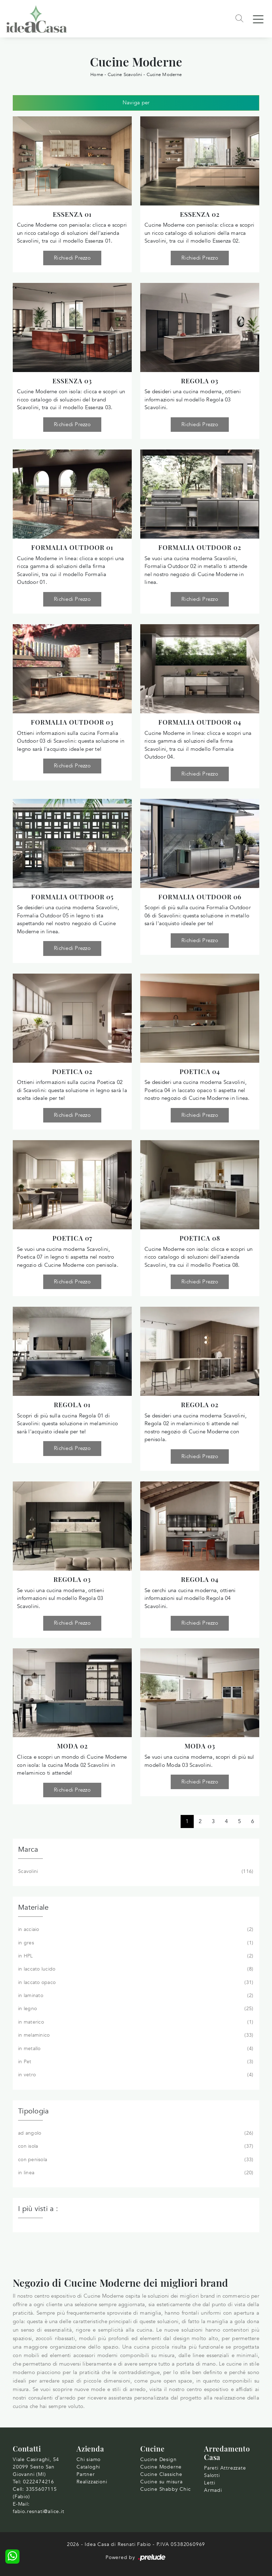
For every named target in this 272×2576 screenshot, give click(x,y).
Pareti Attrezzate (225, 2468)
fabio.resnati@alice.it (38, 2511)
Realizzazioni (91, 2481)
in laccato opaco (135, 1982)
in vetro (135, 2075)
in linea (135, 2173)
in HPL (135, 1956)
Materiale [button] (33, 1907)
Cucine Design (158, 2459)
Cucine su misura (161, 2481)
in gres (135, 1943)
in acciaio (135, 1929)
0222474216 (38, 2481)
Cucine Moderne (164, 74)
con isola (135, 2146)
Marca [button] (28, 1849)
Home (96, 74)
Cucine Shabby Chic (165, 2489)
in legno (135, 2009)
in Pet (135, 2062)
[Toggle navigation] (258, 19)
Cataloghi (88, 2467)
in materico (135, 2022)
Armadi (213, 2490)
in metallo (135, 2049)
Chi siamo (88, 2459)
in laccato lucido (135, 1969)
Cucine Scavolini (125, 74)
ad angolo (135, 2133)
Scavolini (135, 1871)
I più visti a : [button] (38, 2209)
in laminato (135, 1996)
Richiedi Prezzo (72, 257)
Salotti (212, 2475)
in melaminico (135, 2035)
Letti (209, 2482)
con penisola (135, 2160)
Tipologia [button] (33, 2111)
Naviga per (136, 102)
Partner (85, 2474)
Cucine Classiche (161, 2474)
